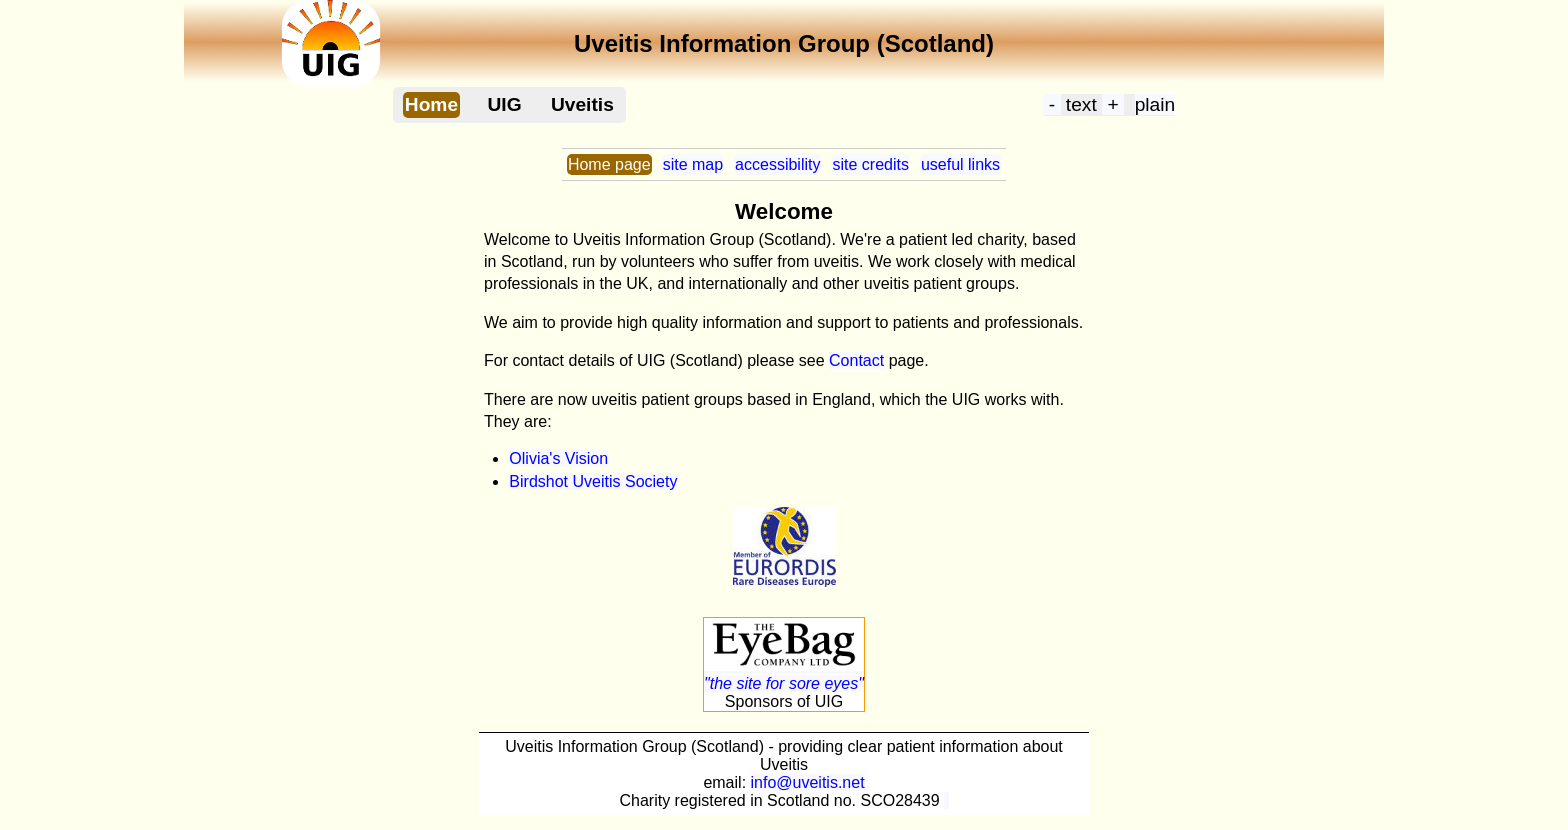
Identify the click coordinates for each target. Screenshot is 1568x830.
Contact (856, 360)
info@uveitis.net (808, 782)
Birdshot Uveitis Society (593, 481)
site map (693, 164)
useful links (960, 164)
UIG (504, 104)
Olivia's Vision (558, 458)
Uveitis (582, 104)
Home (431, 104)
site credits (870, 164)
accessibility (777, 164)
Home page (609, 164)
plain (1155, 104)
